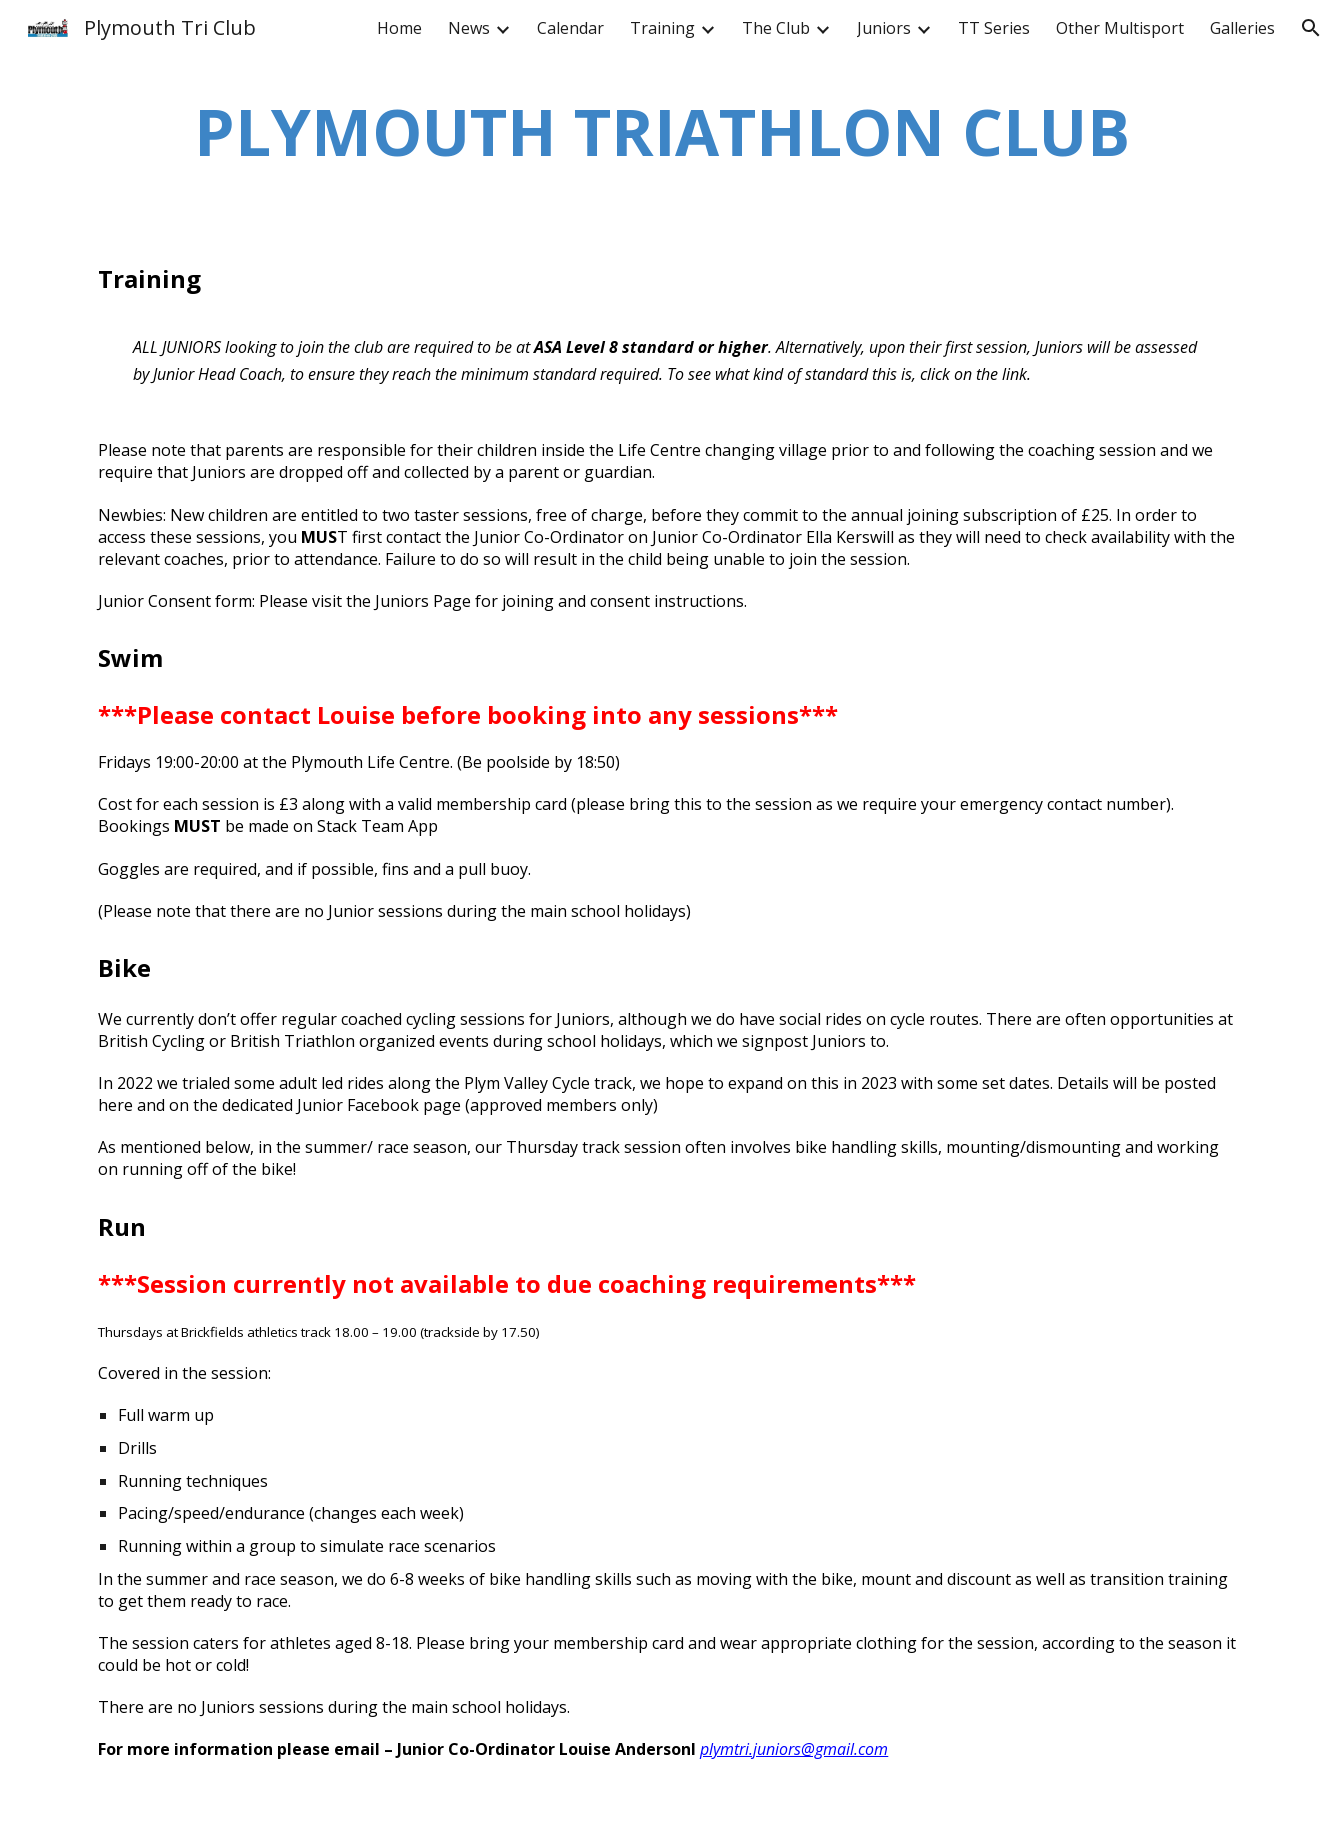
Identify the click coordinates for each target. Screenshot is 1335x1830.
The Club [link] (776, 28)
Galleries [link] (1242, 28)
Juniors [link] (884, 28)
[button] (1311, 28)
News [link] (469, 28)
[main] (667, 132)
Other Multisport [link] (1120, 28)
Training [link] (662, 28)
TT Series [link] (994, 28)
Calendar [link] (570, 28)
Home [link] (399, 28)
